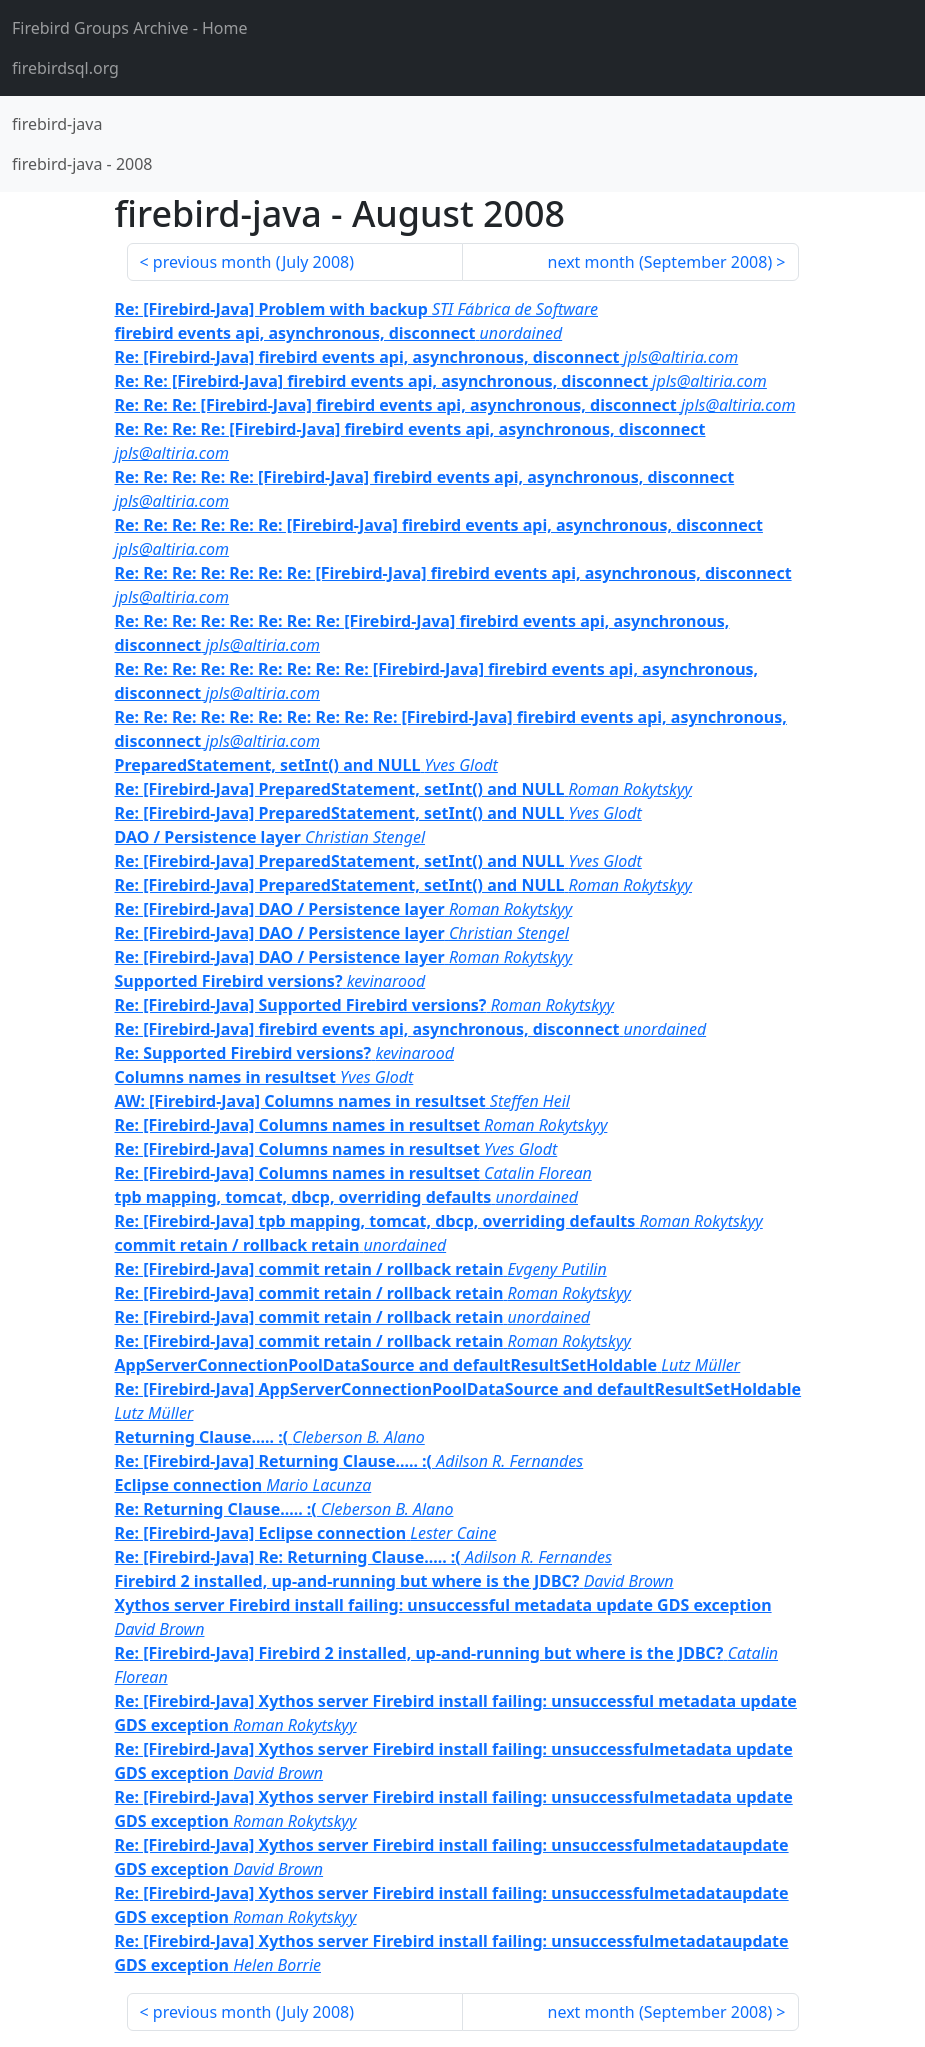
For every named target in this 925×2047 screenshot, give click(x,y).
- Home (130, 28)
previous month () (253, 262)
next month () (660, 262)
